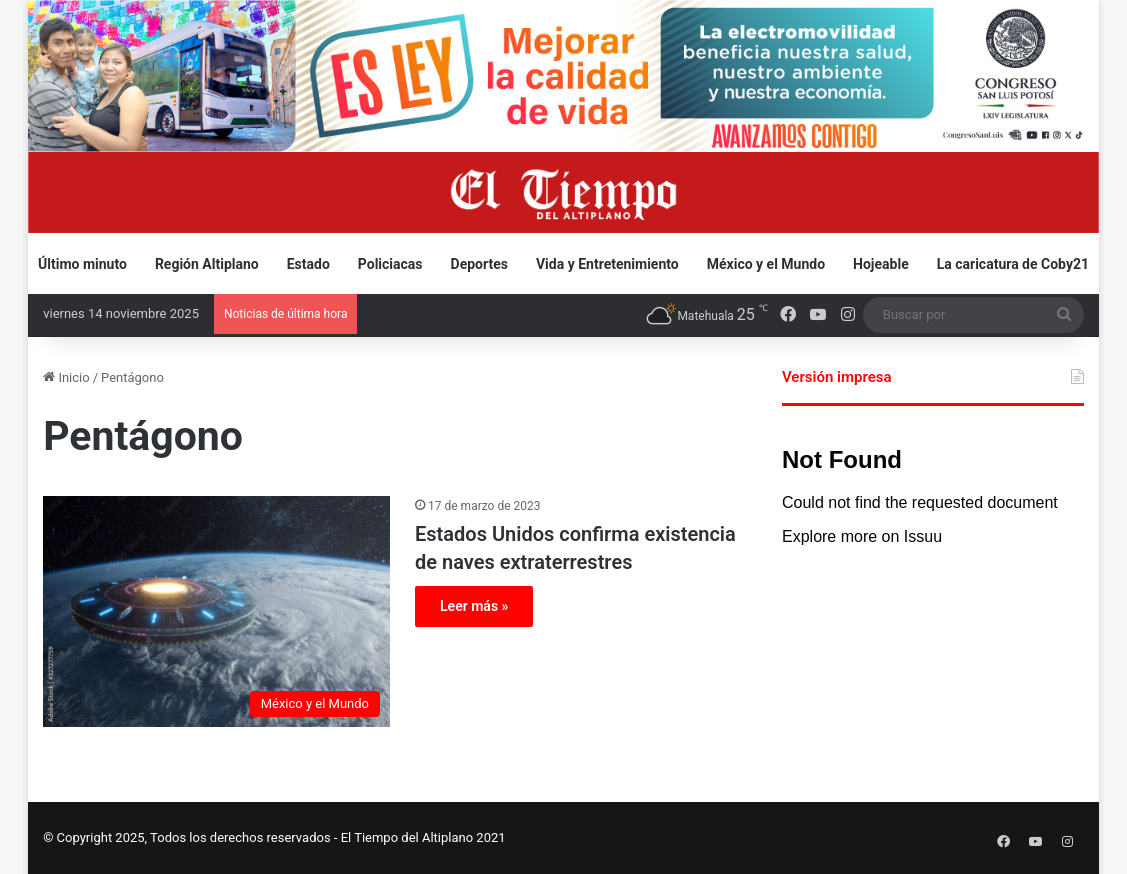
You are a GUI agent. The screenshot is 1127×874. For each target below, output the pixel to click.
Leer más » (474, 606)
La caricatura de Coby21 (1013, 264)
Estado (308, 264)
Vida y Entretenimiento (607, 264)
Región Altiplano (207, 264)
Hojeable (881, 264)
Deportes (479, 264)
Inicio (66, 377)
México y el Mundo (766, 264)
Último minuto (82, 264)
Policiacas (390, 264)
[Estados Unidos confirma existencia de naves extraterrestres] (216, 611)
